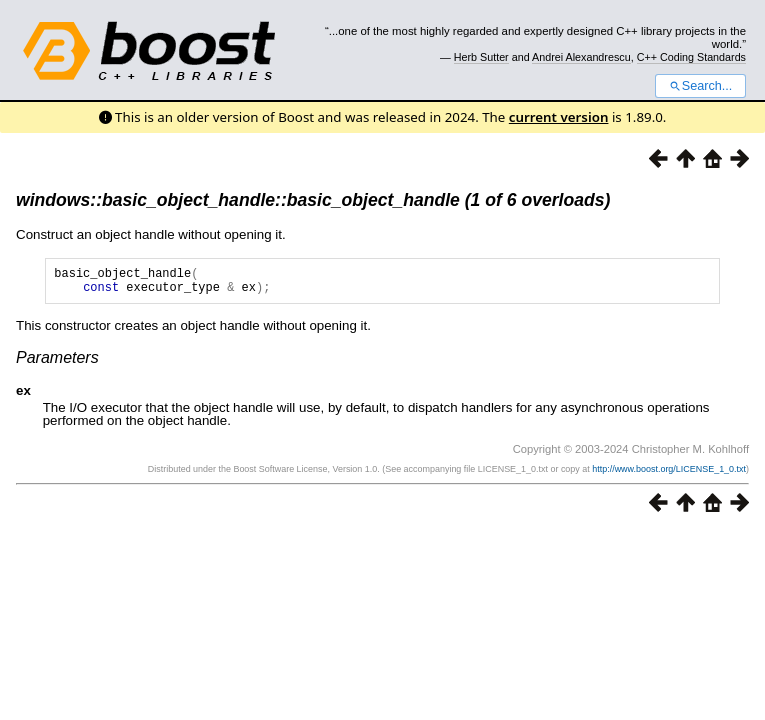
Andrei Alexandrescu (581, 57)
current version (559, 117)
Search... (700, 86)
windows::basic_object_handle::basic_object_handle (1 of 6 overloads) (313, 200)
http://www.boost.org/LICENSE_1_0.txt (669, 475)
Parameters (57, 363)
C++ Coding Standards (691, 57)
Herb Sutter (481, 57)
